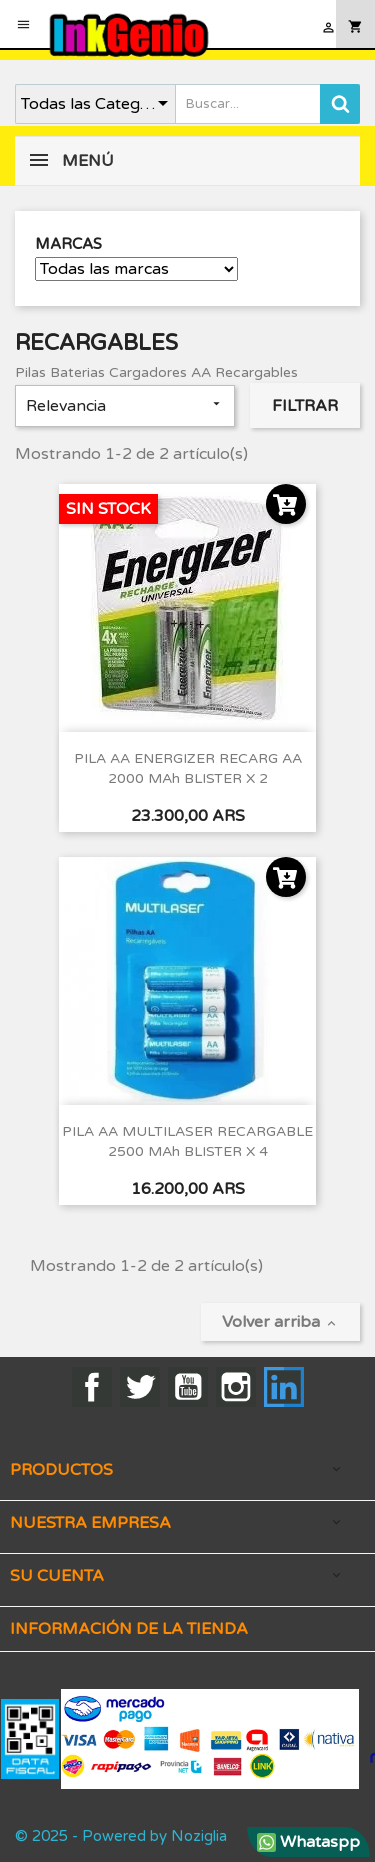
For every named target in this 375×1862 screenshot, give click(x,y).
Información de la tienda (129, 1629)
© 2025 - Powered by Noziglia (121, 1836)
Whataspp (308, 1842)
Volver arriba (280, 1322)
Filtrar (305, 406)
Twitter (140, 1387)
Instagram (236, 1387)
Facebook (92, 1387)
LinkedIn (284, 1387)
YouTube (188, 1387)
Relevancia (125, 406)
